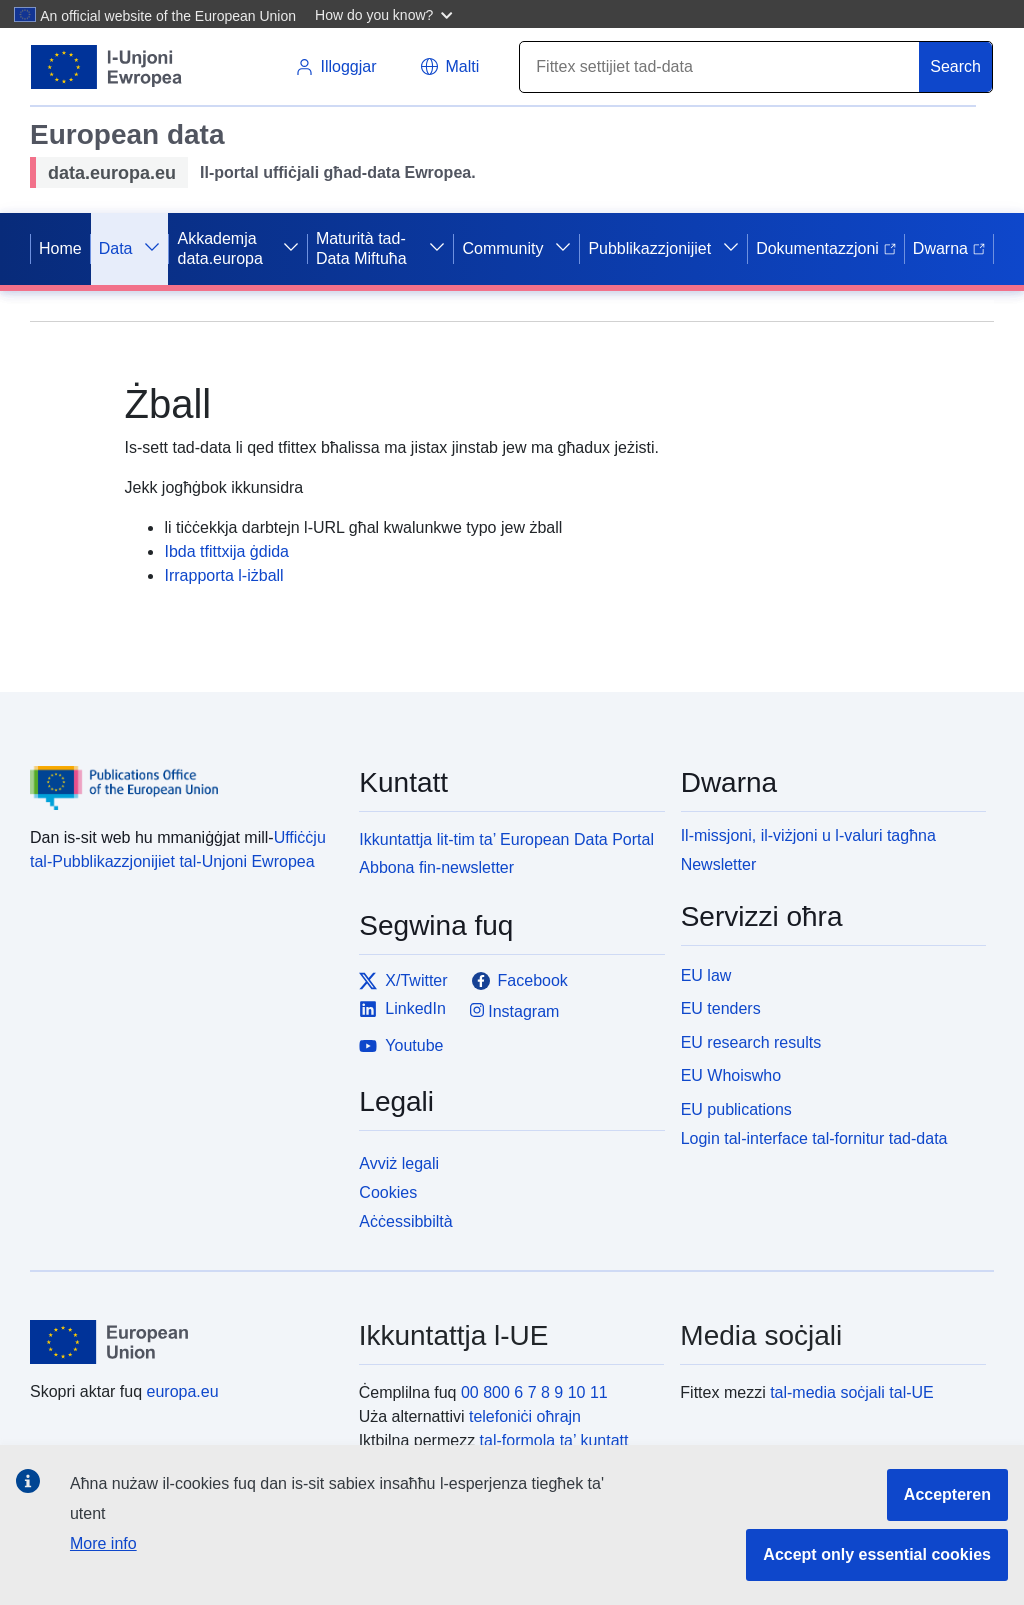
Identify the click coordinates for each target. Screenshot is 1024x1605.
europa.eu (183, 1391)
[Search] (720, 67)
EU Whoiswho (731, 1075)
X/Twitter (403, 981)
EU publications (736, 1109)
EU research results (751, 1042)
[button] (386, 14)
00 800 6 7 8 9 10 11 (534, 1392)
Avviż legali (399, 1163)
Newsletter (719, 864)
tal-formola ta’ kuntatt (554, 1440)
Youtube (401, 1046)
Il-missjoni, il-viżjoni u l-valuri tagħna (808, 835)
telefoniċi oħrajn (525, 1416)
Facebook (520, 981)
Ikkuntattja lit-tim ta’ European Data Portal (506, 839)
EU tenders (721, 1008)
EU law (706, 975)
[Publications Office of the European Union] (182, 774)
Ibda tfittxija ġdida (226, 551)
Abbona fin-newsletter (436, 867)
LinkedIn (402, 1009)
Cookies (388, 1192)
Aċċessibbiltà (405, 1221)
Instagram (515, 1010)
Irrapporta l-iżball (223, 575)
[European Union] (183, 1342)
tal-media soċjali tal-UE (852, 1392)
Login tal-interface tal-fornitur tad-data (814, 1138)
